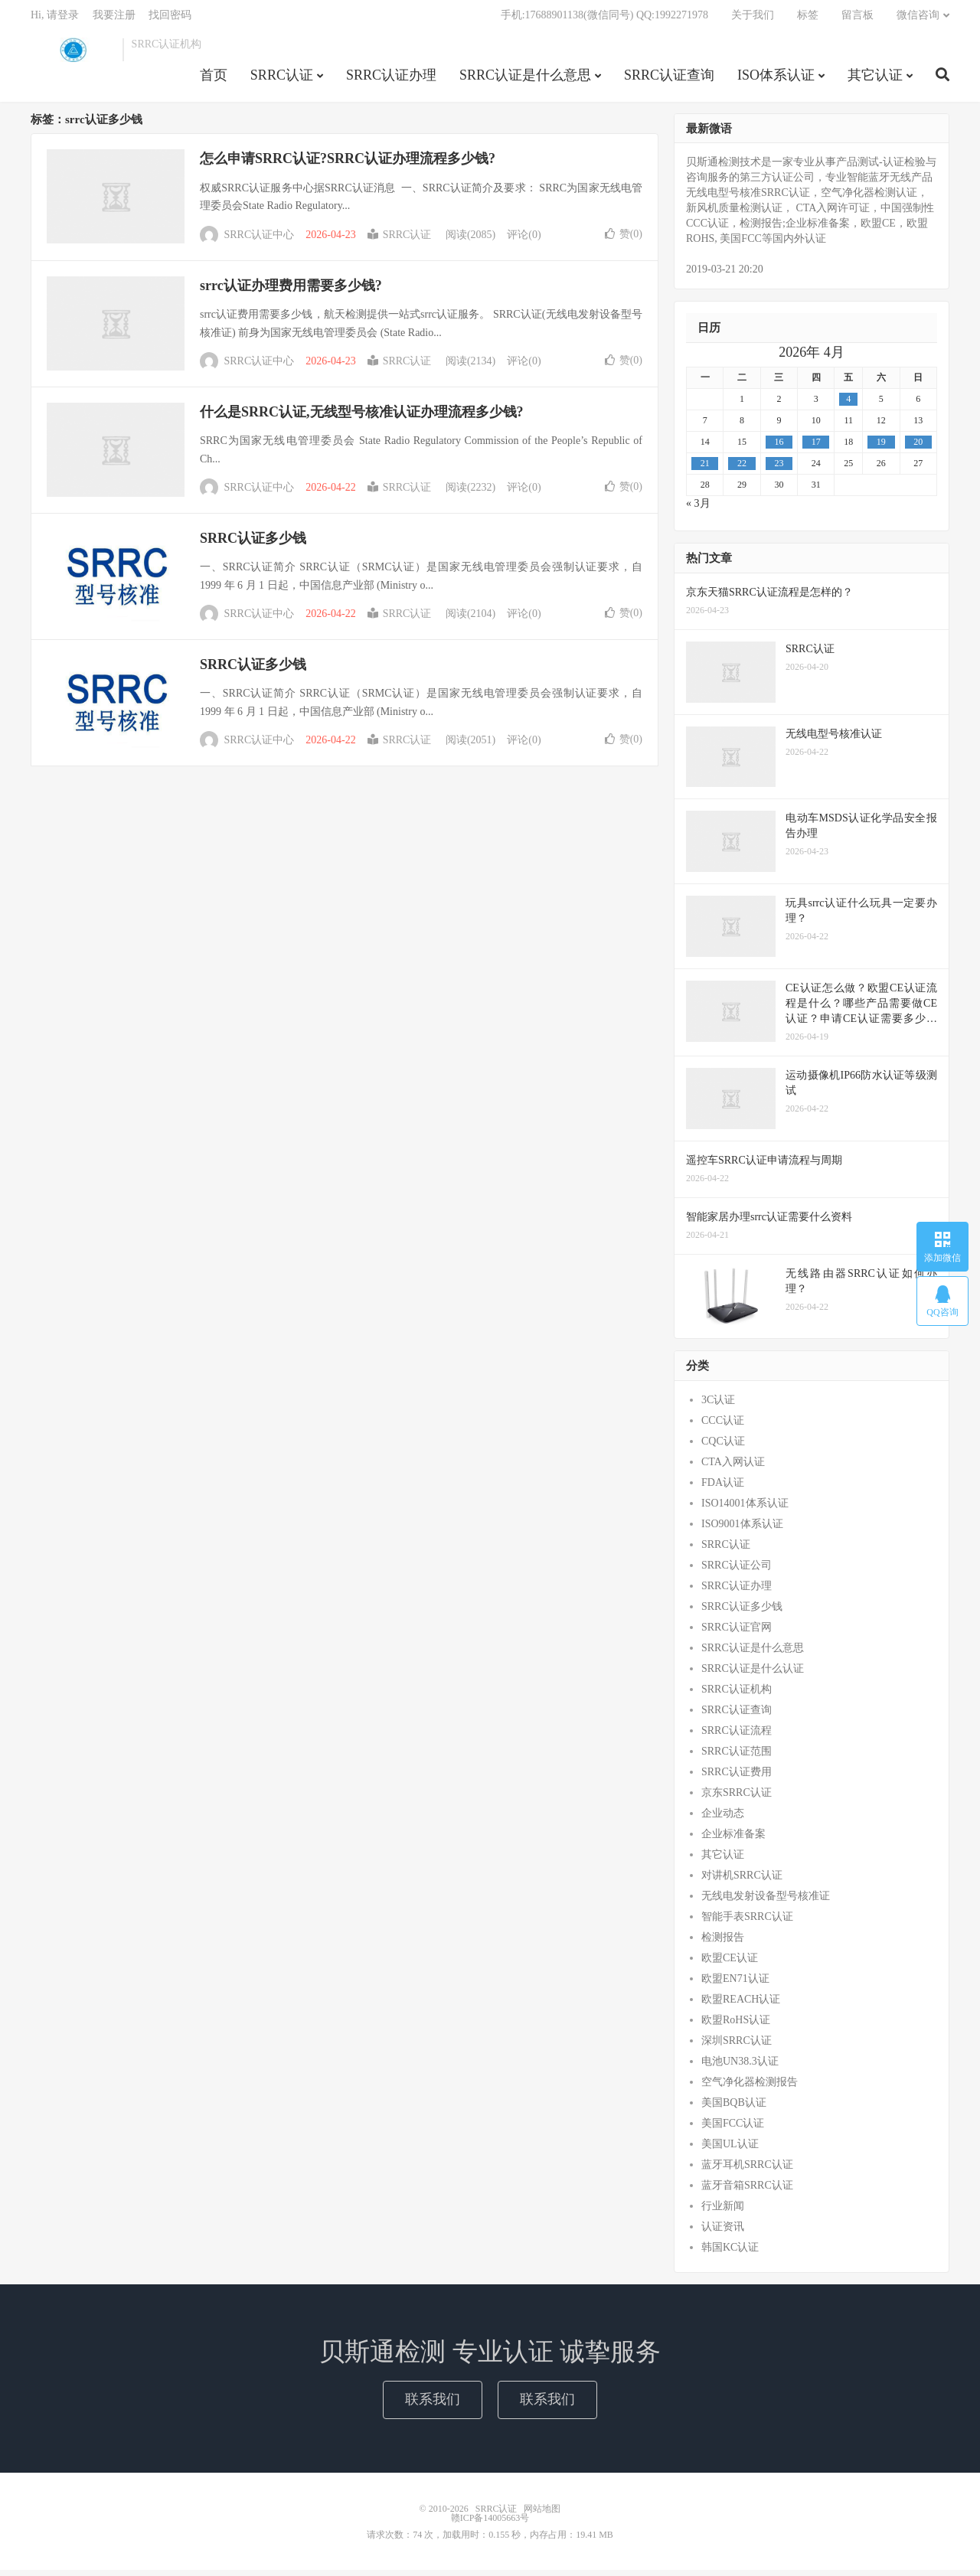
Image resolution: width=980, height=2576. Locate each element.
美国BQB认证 (733, 2108)
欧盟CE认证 (729, 1964)
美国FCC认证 (732, 2129)
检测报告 (722, 1943)
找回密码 (170, 19)
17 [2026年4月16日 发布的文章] (816, 447)
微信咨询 (918, 19)
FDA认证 (722, 1488)
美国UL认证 (730, 2150)
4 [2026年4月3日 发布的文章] (848, 405)
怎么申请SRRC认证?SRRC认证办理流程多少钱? (347, 164)
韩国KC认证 (730, 2253)
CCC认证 (722, 1426)
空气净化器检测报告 (749, 2088)
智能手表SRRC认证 (747, 1922)
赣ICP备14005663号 (490, 2524)
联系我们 (432, 2405)
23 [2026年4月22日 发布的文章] (778, 469)
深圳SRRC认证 (736, 2046)
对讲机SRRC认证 (741, 1881)
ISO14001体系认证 (745, 1509)
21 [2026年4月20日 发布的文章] (705, 469)
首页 (213, 79)
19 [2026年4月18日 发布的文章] (881, 447)
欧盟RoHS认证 (735, 2026)
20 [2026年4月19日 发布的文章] (918, 447)
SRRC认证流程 (736, 1736)
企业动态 (722, 1819)
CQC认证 (723, 1447)
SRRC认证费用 (736, 1778)
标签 (807, 19)
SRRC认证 (73, 54)
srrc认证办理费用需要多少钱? (291, 291)
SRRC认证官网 (736, 1633)
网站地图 (542, 2514)
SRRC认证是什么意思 (525, 79)
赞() (623, 239)
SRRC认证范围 (736, 1757)
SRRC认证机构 (736, 1695)
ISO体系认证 (776, 79)
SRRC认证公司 (736, 1571)
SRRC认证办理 (391, 79)
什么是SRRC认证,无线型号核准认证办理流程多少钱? (362, 418)
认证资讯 (722, 2232)
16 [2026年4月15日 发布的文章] (778, 447)
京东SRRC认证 (736, 1798)
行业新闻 (722, 2212)
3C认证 (718, 1406)
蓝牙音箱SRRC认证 (747, 2191)
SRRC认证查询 (669, 79)
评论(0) (524, 240)
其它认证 (875, 79)
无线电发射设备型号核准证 (765, 1902)
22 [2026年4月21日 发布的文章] (741, 469)
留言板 (857, 19)
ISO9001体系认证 (742, 1530)
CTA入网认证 (733, 1468)
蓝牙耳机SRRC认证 (747, 2170)
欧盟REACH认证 (740, 2005)
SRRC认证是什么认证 (752, 1674)
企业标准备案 (733, 1840)
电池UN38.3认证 (740, 2067)
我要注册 (114, 19)
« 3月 (698, 509)
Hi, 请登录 (55, 19)
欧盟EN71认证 (735, 1984)
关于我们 (752, 19)
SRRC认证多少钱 (253, 544)
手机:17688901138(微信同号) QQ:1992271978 (604, 19)
